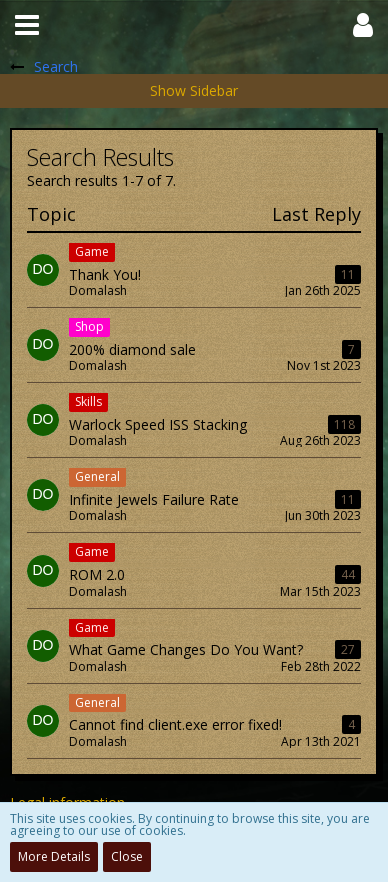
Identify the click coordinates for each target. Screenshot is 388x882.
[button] (27, 25)
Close (127, 856)
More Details (54, 856)
